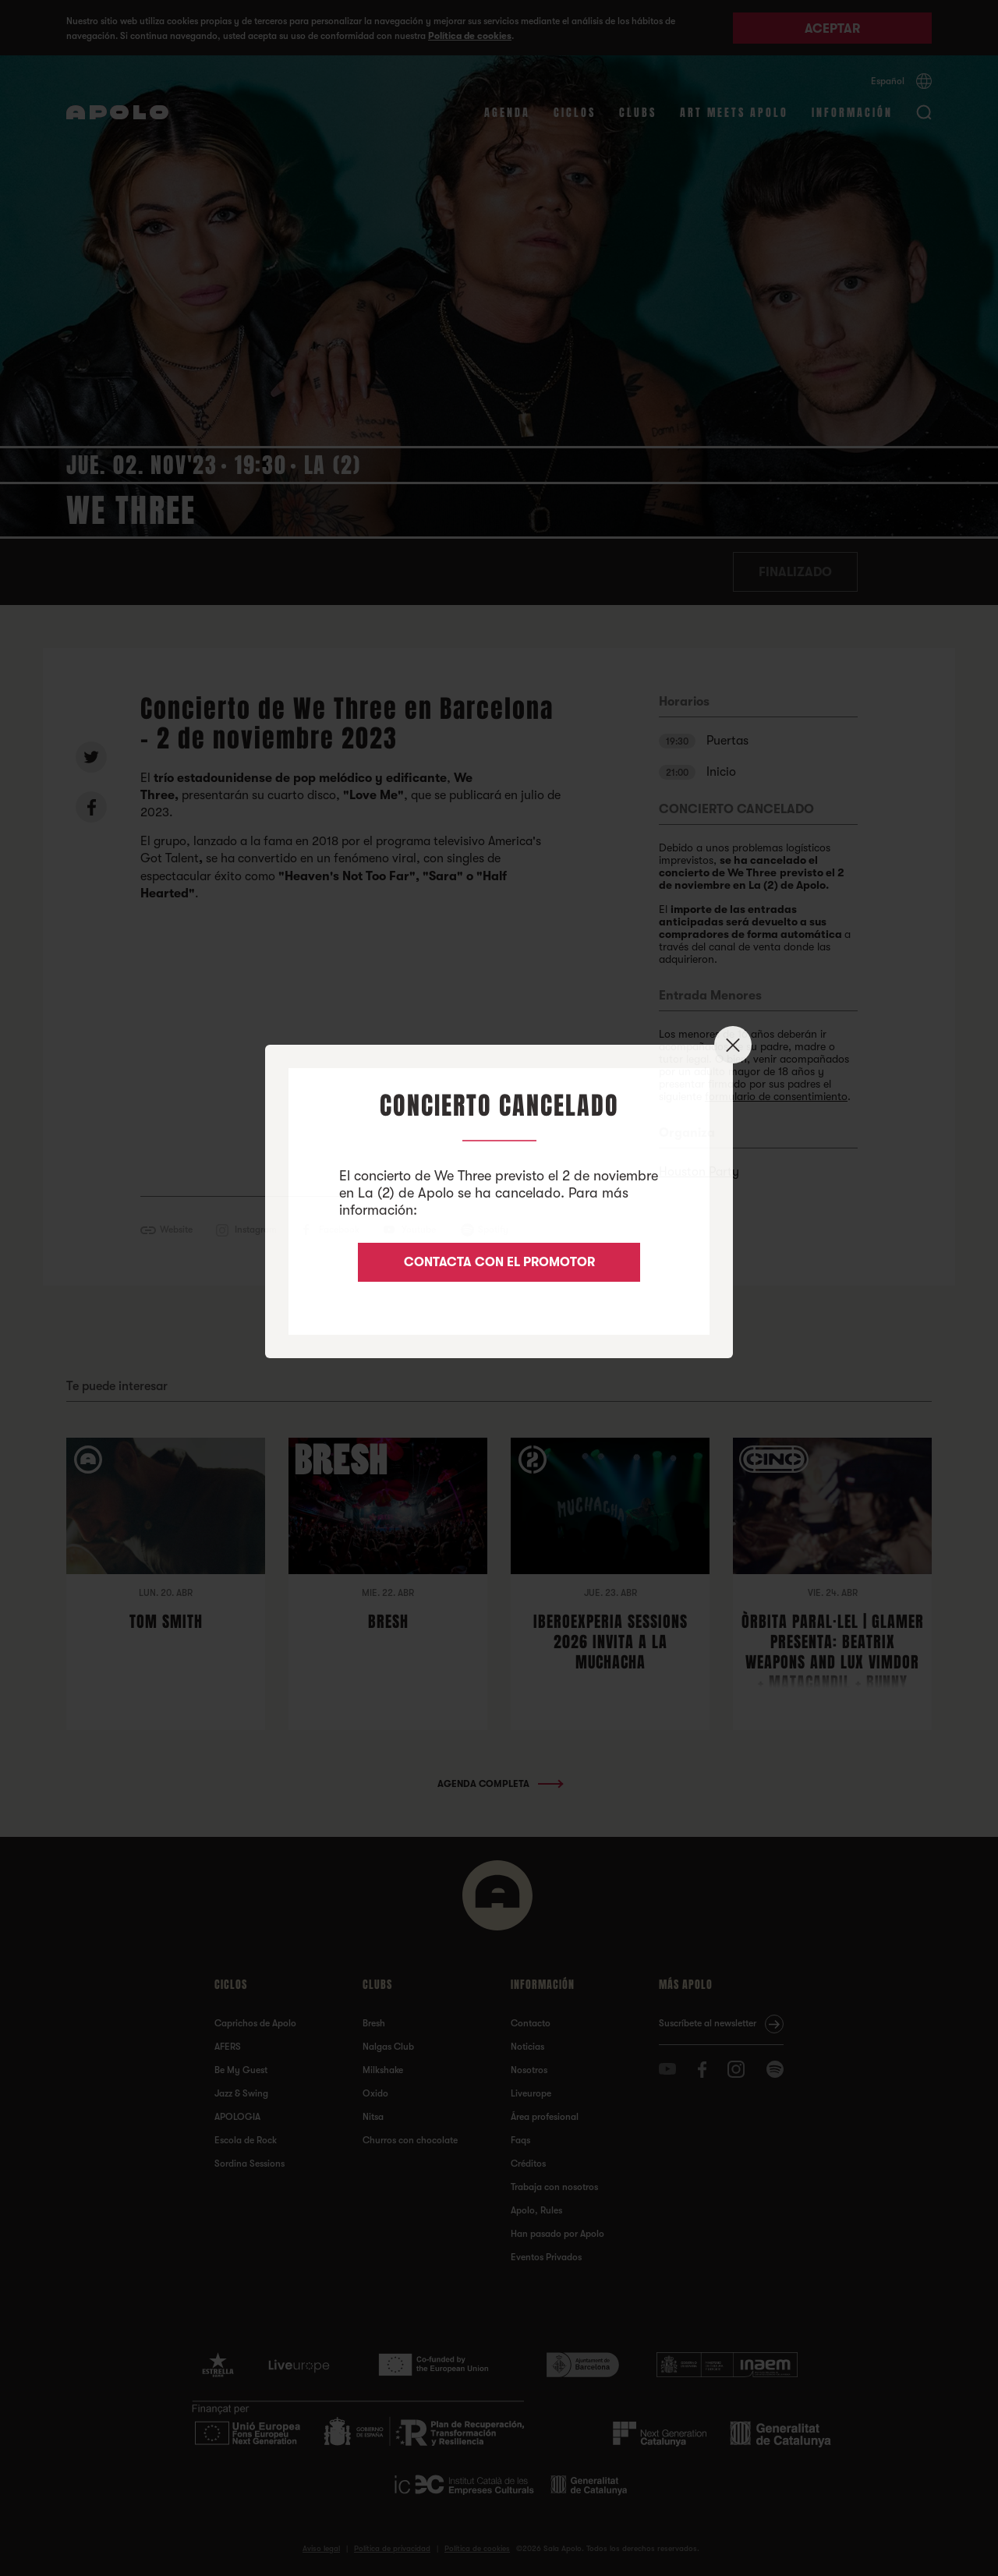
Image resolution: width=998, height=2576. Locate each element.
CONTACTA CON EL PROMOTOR (499, 1262)
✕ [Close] (733, 1045)
